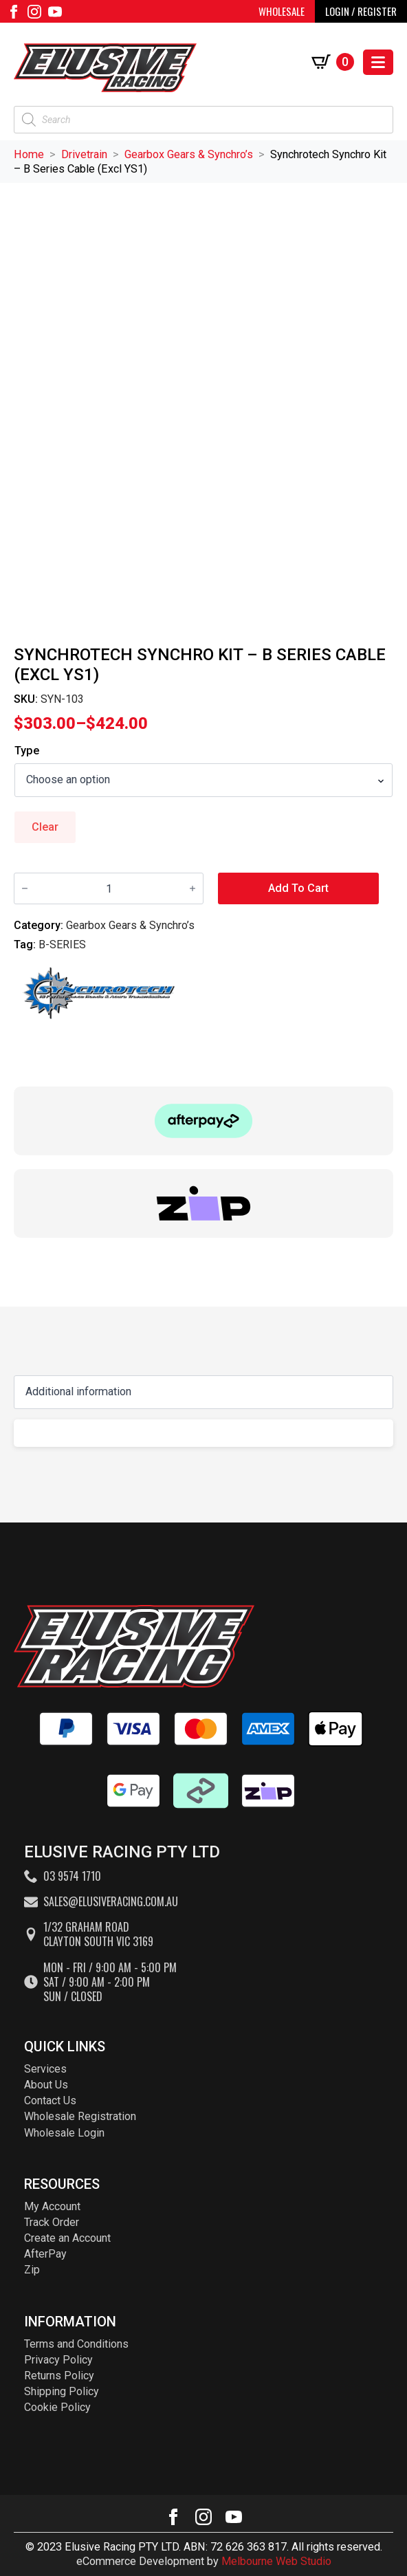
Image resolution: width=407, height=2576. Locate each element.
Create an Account (67, 2238)
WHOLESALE (281, 11)
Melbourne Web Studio (276, 2561)
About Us (46, 2084)
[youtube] (55, 12)
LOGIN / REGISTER (361, 11)
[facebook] (14, 12)
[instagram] (34, 12)
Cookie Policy (57, 2407)
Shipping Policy (61, 2391)
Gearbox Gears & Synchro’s (188, 154)
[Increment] (192, 888)
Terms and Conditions (76, 2343)
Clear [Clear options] (45, 826)
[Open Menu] (378, 62)
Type (26, 750)
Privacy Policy (58, 2359)
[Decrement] (24, 888)
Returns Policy (59, 2375)
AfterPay (45, 2253)
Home (29, 154)
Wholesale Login (64, 2132)
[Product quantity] (109, 888)
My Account (52, 2206)
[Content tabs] (203, 1392)
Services (45, 2068)
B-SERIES (62, 944)
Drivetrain (84, 154)
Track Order (51, 2222)
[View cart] (332, 61)
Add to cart (298, 888)
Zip (32, 2269)
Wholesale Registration (80, 2116)
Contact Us (50, 2100)
